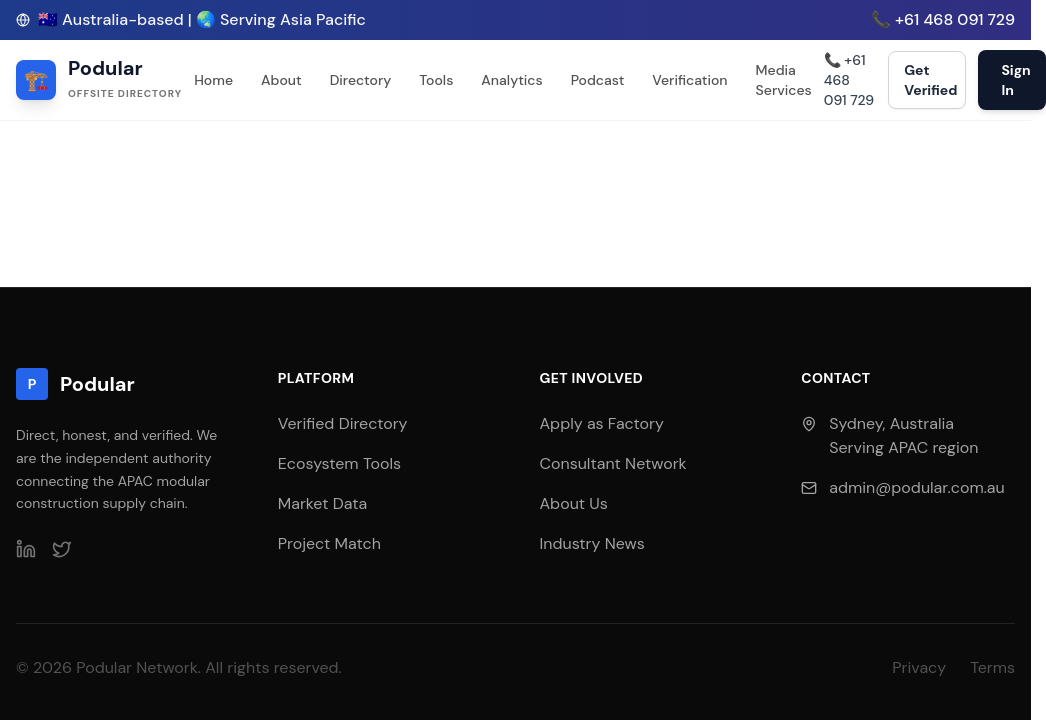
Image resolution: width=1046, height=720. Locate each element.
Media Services (784, 80)
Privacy (919, 667)
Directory (361, 80)
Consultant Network (613, 463)
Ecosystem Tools (339, 463)
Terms (992, 667)
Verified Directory (343, 423)
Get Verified (930, 80)
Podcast (598, 80)
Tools (436, 80)
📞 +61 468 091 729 (943, 19)
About (281, 80)
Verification (689, 80)
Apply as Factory (602, 423)
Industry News (592, 543)
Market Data (322, 503)
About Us (574, 503)
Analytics (511, 80)
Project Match (329, 543)
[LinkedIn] (26, 549)
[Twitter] (62, 549)
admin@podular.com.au (916, 487)
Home (213, 80)
